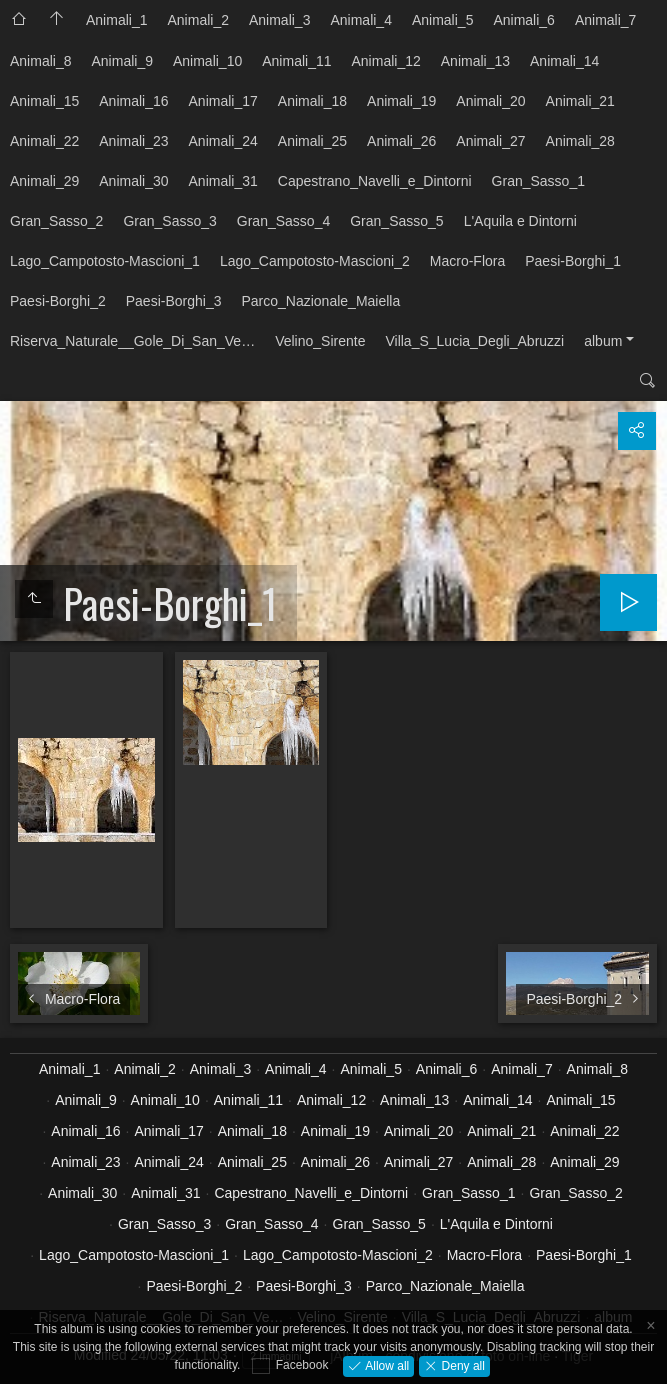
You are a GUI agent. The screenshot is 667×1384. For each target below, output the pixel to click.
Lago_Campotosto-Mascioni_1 (105, 261)
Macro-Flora (467, 261)
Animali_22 (44, 141)
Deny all (461, 1365)
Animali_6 (523, 20)
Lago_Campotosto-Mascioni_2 (315, 261)
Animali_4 (360, 20)
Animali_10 (207, 61)
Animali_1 (116, 20)
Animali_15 (44, 101)
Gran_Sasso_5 (396, 221)
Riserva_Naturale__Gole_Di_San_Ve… (132, 341)
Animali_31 (223, 181)
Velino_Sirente (320, 341)
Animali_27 (490, 141)
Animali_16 (133, 101)
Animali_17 (223, 101)
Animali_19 (401, 101)
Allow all (385, 1365)
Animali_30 (133, 181)
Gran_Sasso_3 (169, 221)
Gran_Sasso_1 (538, 181)
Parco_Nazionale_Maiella (320, 301)
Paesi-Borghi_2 (58, 301)
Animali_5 (442, 20)
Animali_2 (197, 20)
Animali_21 (580, 101)
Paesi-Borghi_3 (174, 301)
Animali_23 (133, 141)
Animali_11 (296, 61)
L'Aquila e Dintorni (520, 221)
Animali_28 (580, 141)
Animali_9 (121, 61)
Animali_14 (564, 61)
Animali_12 (386, 61)
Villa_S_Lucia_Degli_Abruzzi (474, 341)
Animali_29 (44, 181)
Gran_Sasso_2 (56, 221)
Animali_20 (490, 101)
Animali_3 (279, 20)
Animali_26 (401, 141)
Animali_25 (312, 141)
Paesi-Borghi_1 (573, 261)
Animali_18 (312, 101)
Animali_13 (475, 61)
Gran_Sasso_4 (283, 221)
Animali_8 (40, 61)
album (603, 341)
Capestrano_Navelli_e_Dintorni (375, 181)
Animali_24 (223, 141)
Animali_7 (605, 20)
